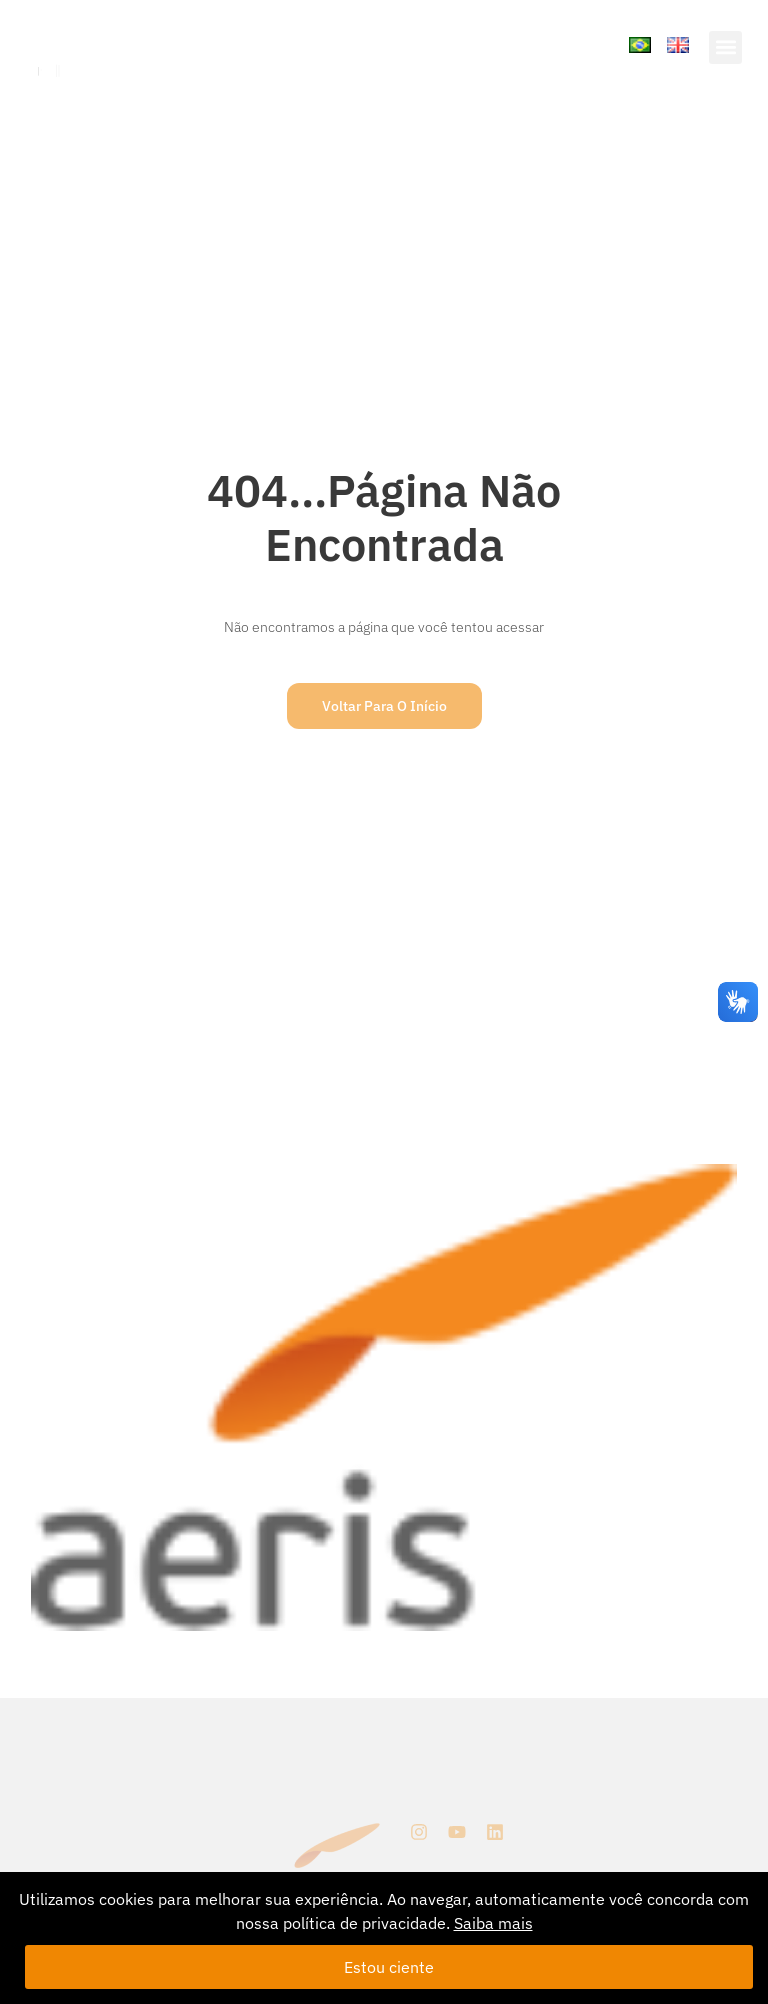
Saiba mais (493, 1923)
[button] (725, 47)
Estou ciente (389, 1967)
